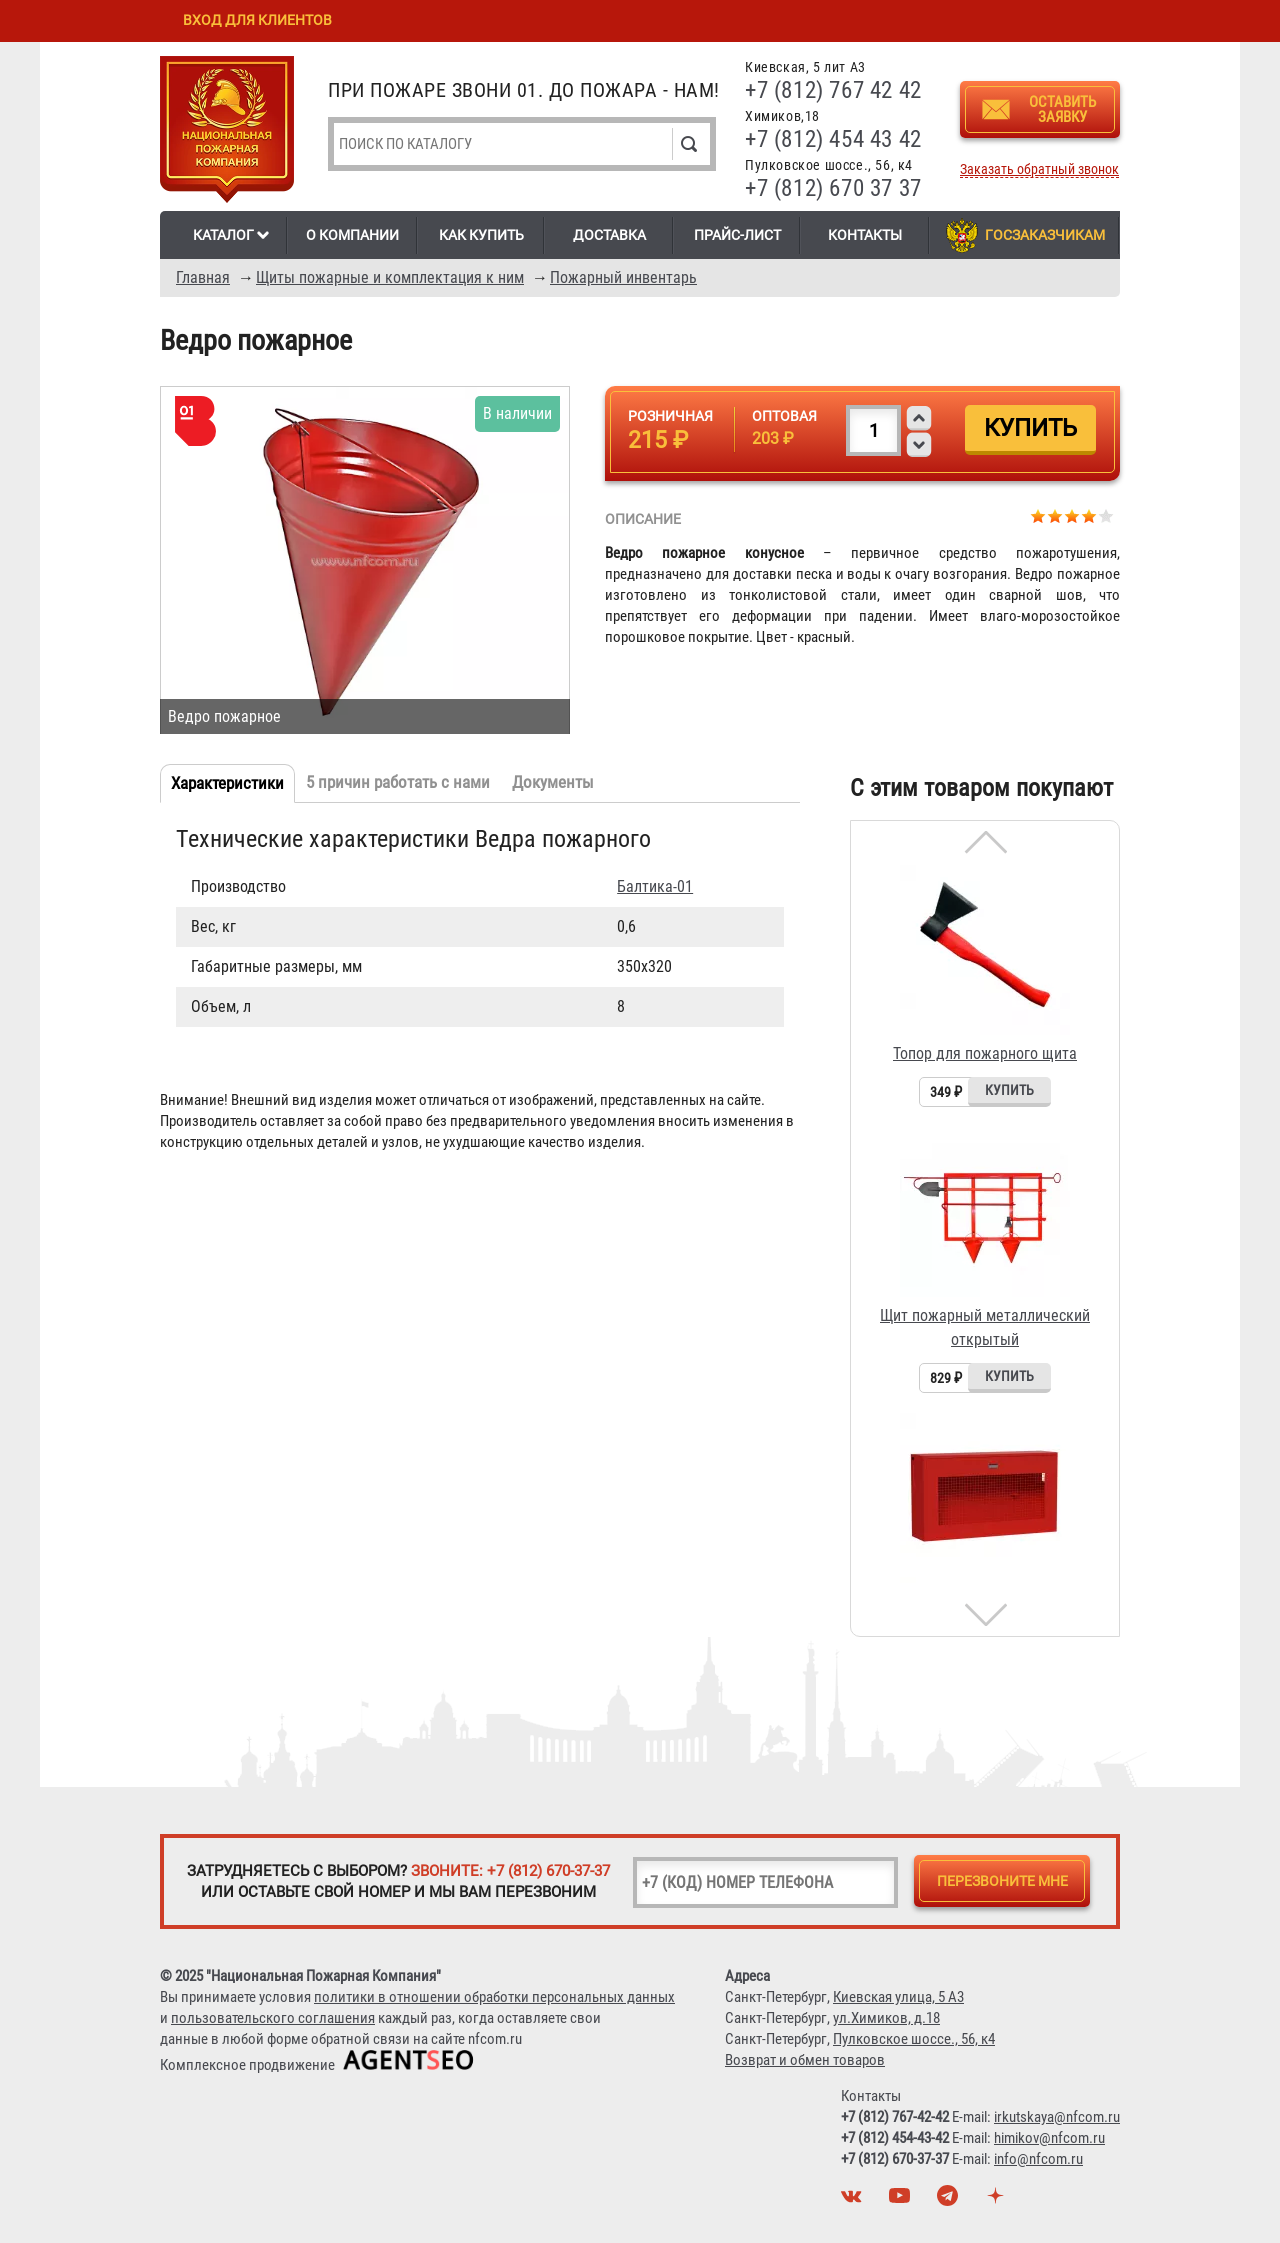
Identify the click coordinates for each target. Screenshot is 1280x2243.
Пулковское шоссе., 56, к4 (914, 2039)
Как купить (481, 235)
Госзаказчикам (1045, 235)
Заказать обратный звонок (1039, 169)
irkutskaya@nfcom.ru (1057, 2117)
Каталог (223, 235)
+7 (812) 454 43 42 (833, 139)
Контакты (865, 235)
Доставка (609, 235)
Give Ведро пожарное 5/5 (1106, 515)
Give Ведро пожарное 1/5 (1038, 515)
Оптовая (784, 416)
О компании (352, 235)
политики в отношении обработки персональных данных (494, 1997)
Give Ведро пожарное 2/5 (1055, 515)
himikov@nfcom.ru (1049, 2138)
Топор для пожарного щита (985, 1053)
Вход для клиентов (257, 20)
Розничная (670, 416)
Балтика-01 (655, 886)
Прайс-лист (737, 235)
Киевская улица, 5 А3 (898, 1997)
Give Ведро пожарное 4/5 (1089, 515)
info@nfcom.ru (1038, 2159)
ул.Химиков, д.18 (886, 2018)
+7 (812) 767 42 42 (833, 90)
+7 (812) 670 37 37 (833, 188)
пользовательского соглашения (273, 2018)
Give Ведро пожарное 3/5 (1072, 515)
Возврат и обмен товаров (805, 2060)
